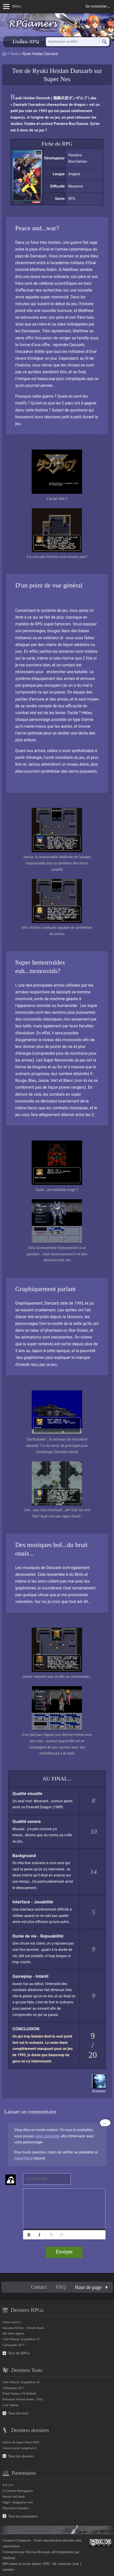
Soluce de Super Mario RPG (21, 2442)
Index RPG (25, 41)
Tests (14, 54)
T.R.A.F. (8, 2485)
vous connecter (47, 2136)
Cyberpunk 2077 (13, 2345)
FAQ (61, 2287)
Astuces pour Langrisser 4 (20, 2448)
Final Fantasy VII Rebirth (19, 2393)
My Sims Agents (13, 2333)
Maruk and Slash (14, 2496)
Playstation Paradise (16, 2508)
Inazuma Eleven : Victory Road (23, 2328)
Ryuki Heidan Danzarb (62, 70)
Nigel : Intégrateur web (18, 2502)
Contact (39, 2287)
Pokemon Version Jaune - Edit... (24, 2399)
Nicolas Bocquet (38, 2552)
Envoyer (64, 2252)
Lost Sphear (10, 2405)
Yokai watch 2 (12, 2322)
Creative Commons (17, 2540)
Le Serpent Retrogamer (18, 2491)
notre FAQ (22, 2158)
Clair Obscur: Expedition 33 (21, 2339)
